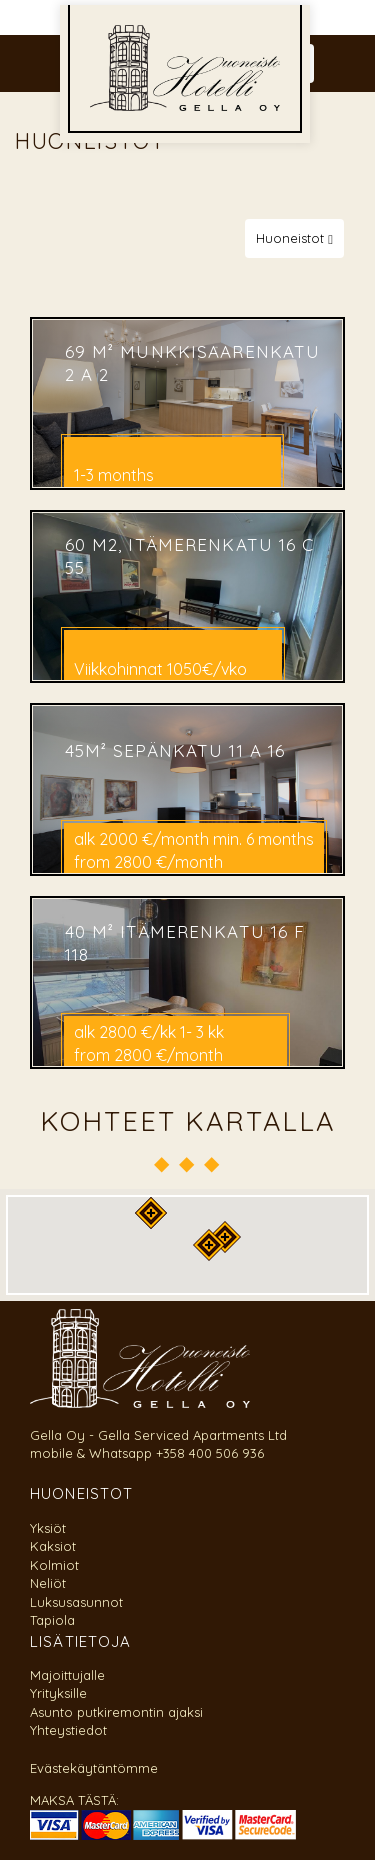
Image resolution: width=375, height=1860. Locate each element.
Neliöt (48, 1583)
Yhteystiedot (68, 1730)
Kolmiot (54, 1565)
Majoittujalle (67, 1675)
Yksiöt (48, 1528)
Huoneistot (294, 238)
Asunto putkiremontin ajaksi (116, 1712)
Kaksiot (53, 1546)
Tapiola (52, 1620)
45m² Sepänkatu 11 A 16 (175, 749)
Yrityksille (58, 1693)
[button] (209, 1245)
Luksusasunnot (76, 1602)
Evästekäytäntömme (94, 1768)
